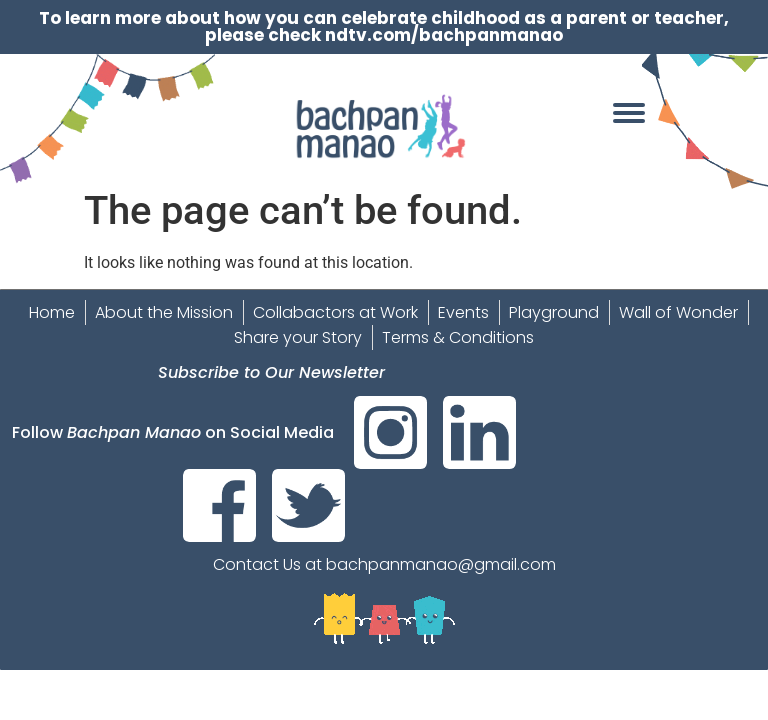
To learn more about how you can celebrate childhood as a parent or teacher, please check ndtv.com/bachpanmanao (384, 26)
